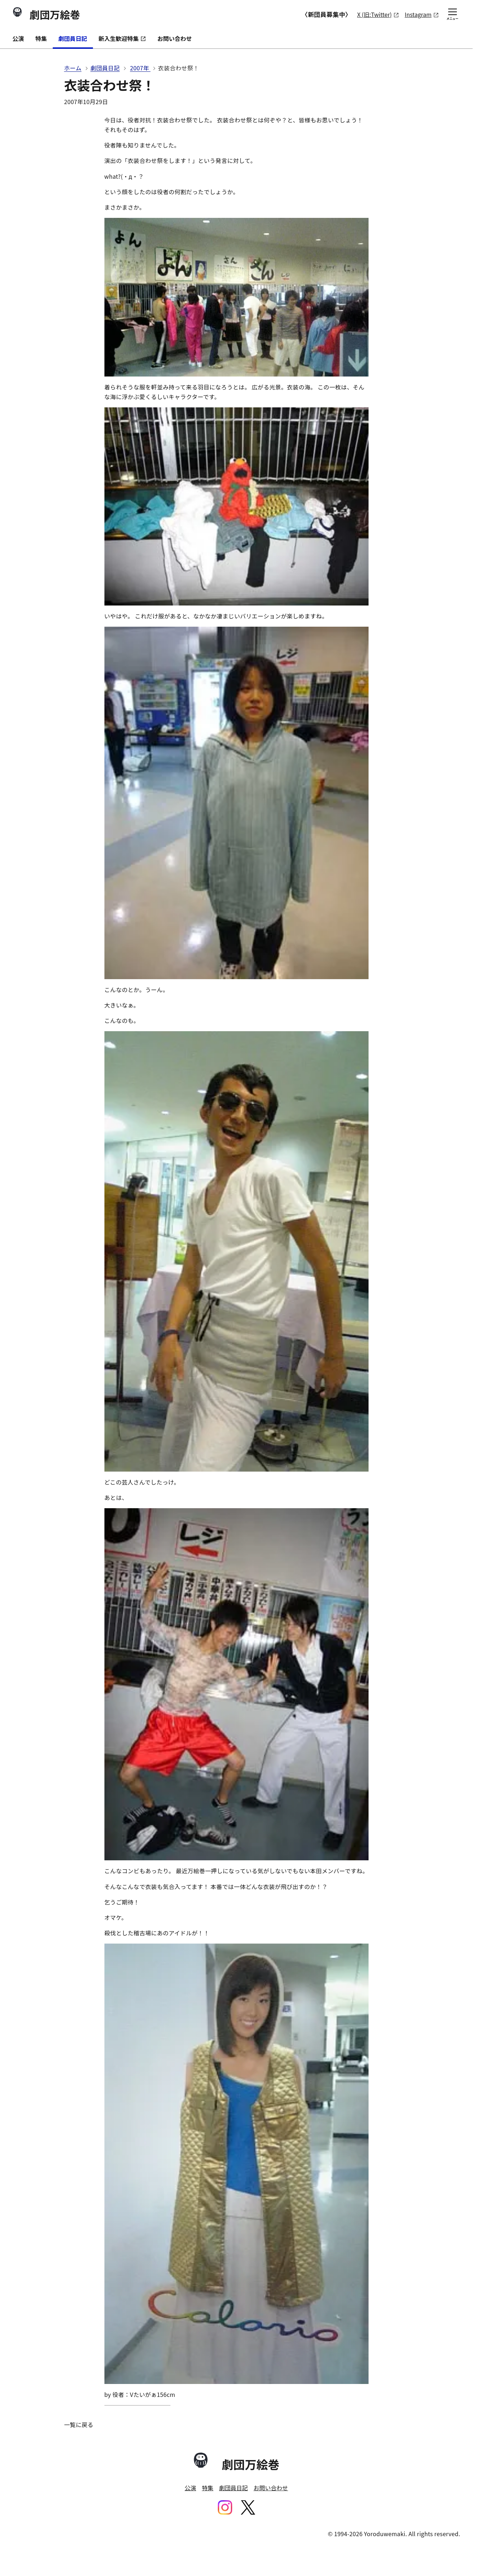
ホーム (72, 68)
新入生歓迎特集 (122, 38)
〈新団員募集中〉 (327, 14)
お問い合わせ (175, 38)
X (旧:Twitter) (374, 14)
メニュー (452, 14)
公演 (18, 38)
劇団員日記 (72, 38)
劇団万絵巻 (46, 14)
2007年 (140, 68)
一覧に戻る (79, 2424)
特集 (41, 38)
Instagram (418, 14)
